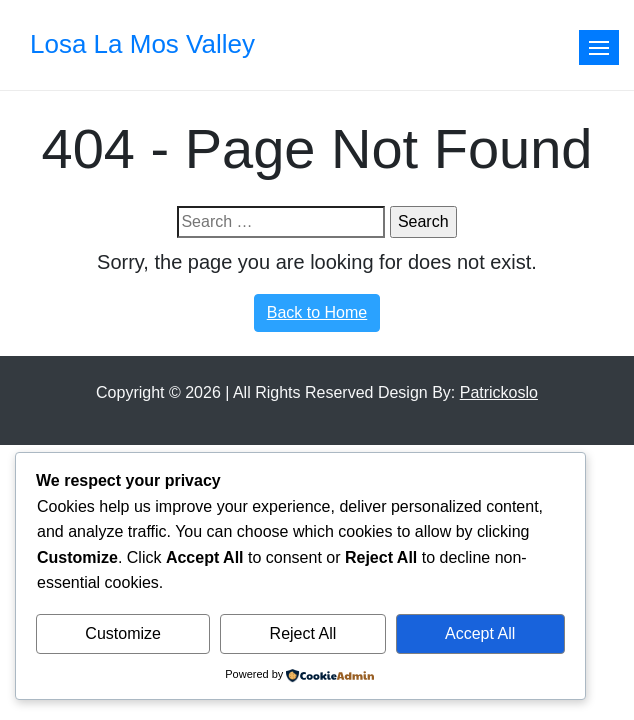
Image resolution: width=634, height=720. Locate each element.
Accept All (480, 633)
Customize (123, 633)
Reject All (303, 633)
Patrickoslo (499, 392)
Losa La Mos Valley (142, 44)
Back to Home (317, 312)
